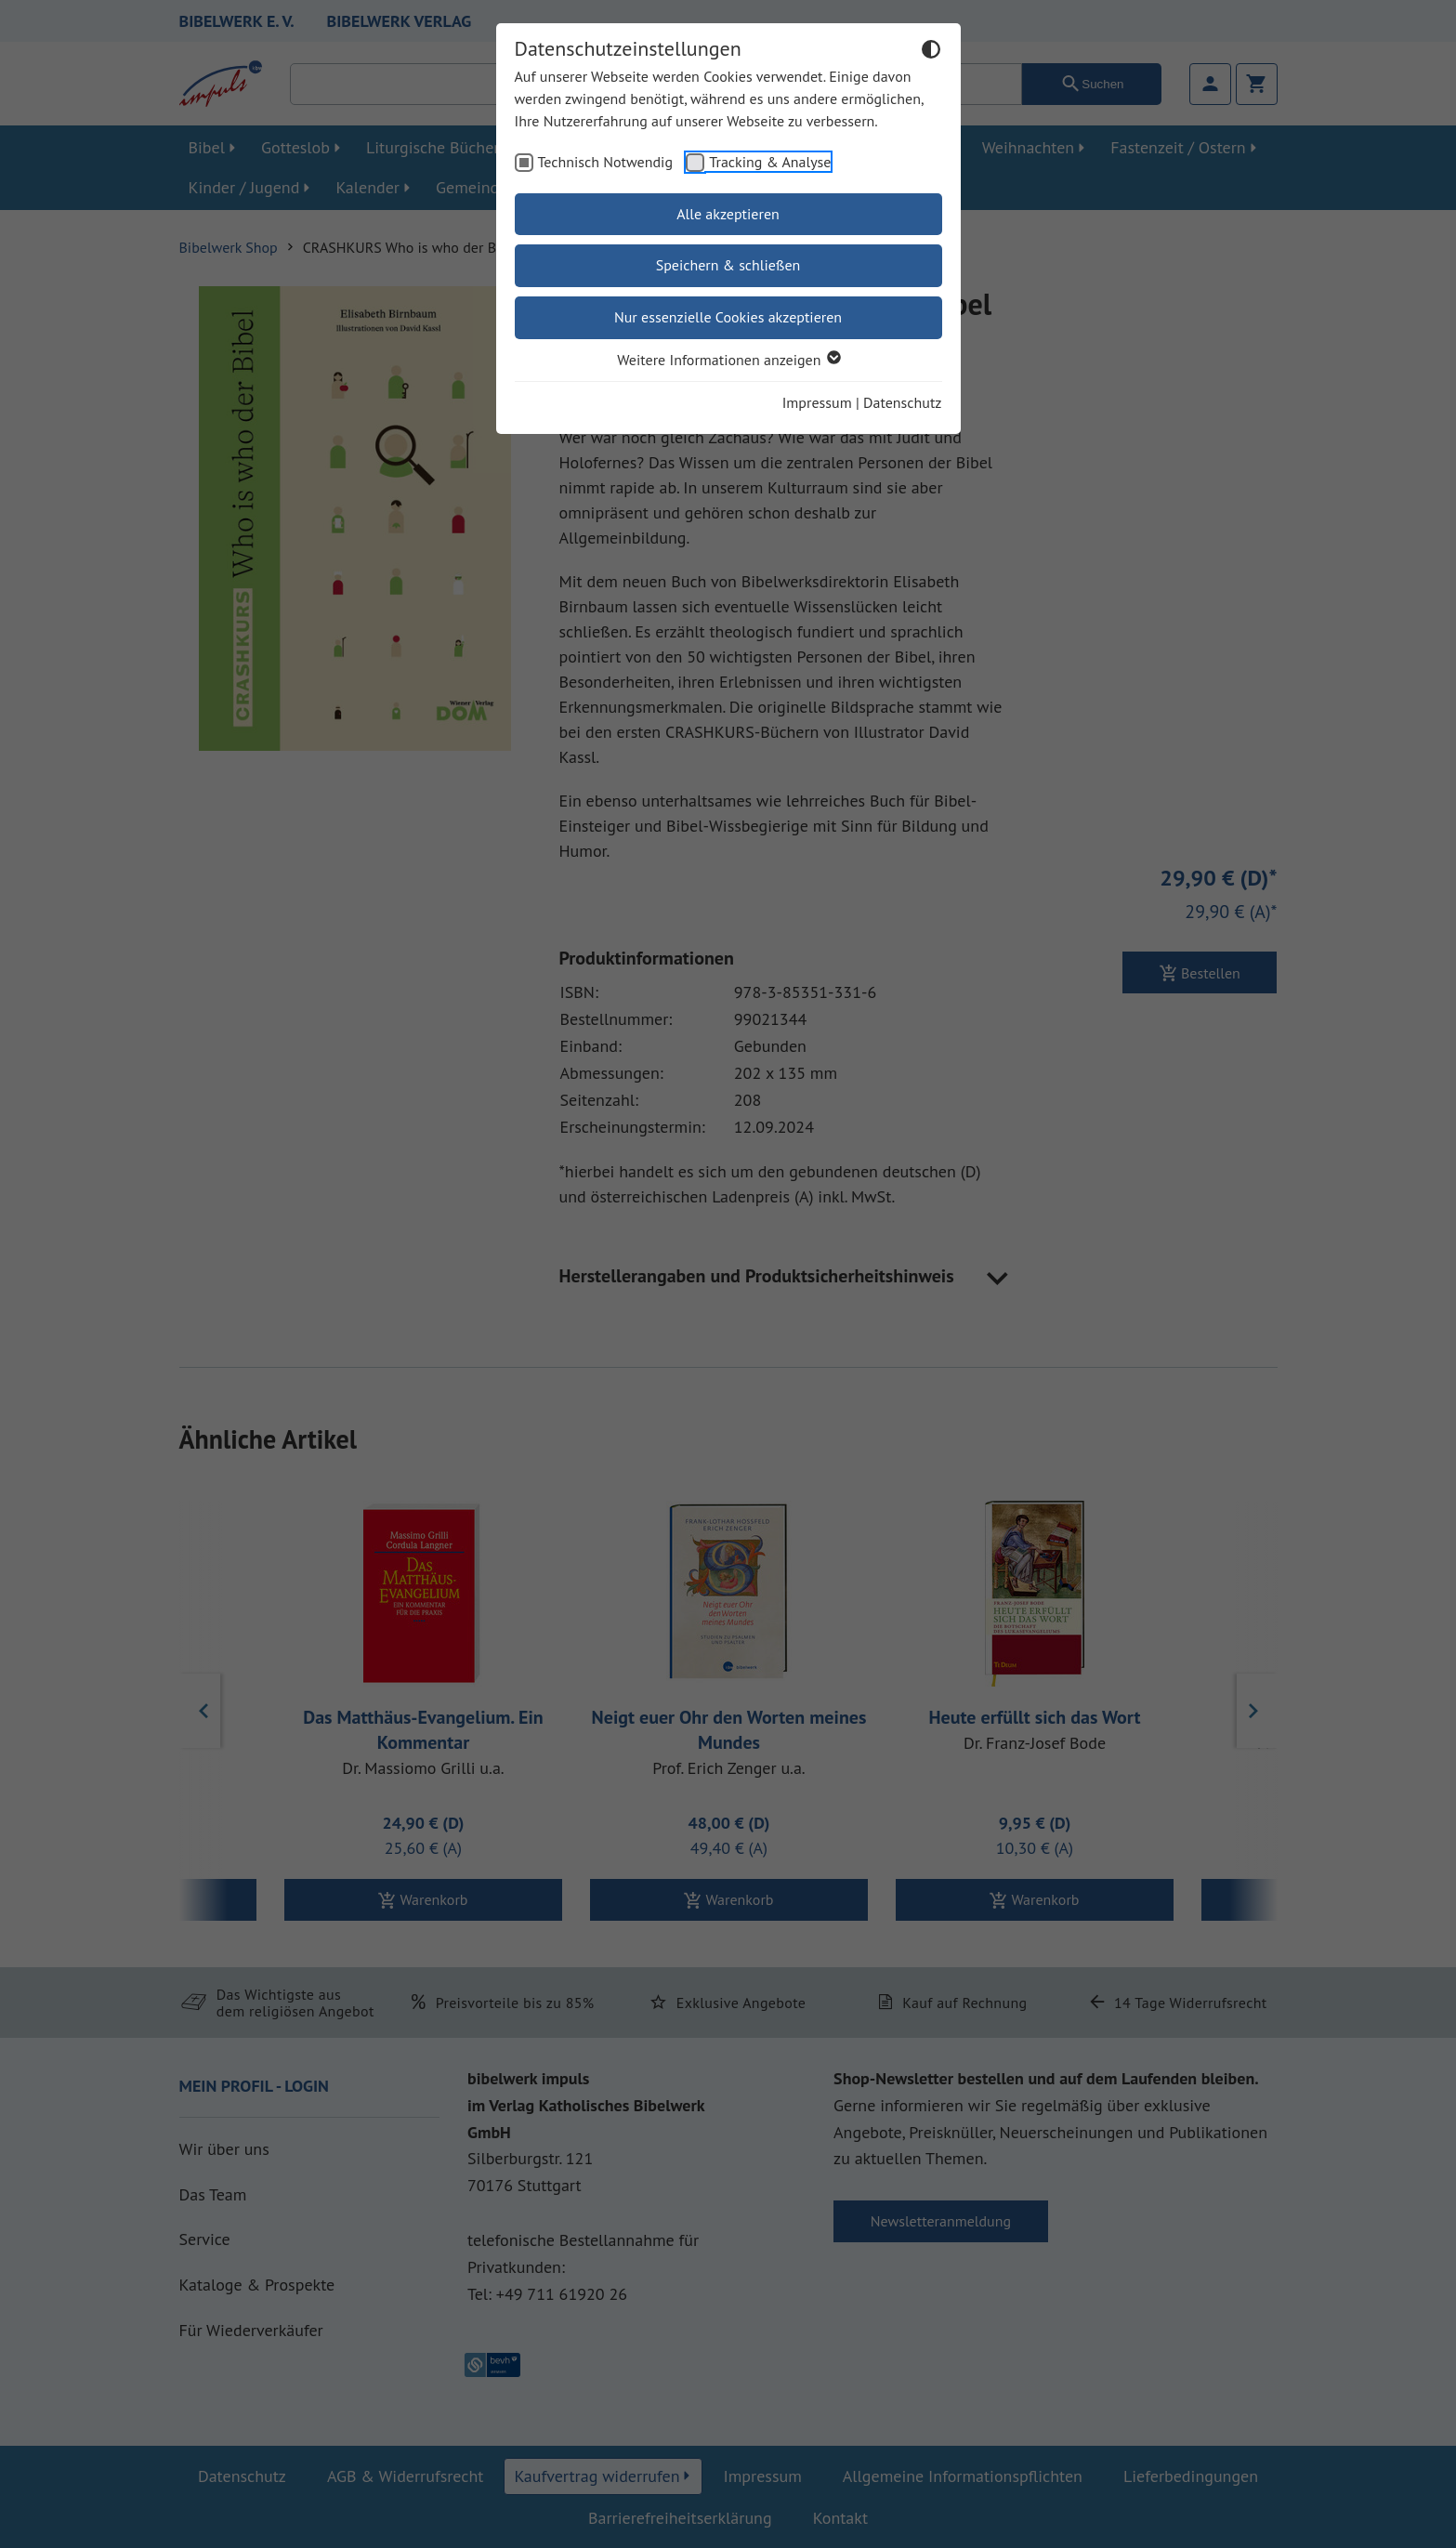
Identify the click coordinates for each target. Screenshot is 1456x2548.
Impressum (817, 402)
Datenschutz (902, 402)
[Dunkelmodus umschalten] (931, 52)
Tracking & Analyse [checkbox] (770, 161)
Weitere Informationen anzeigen (727, 359)
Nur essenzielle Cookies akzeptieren (728, 317)
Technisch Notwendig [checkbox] (606, 161)
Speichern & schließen (728, 265)
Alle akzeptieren (728, 213)
